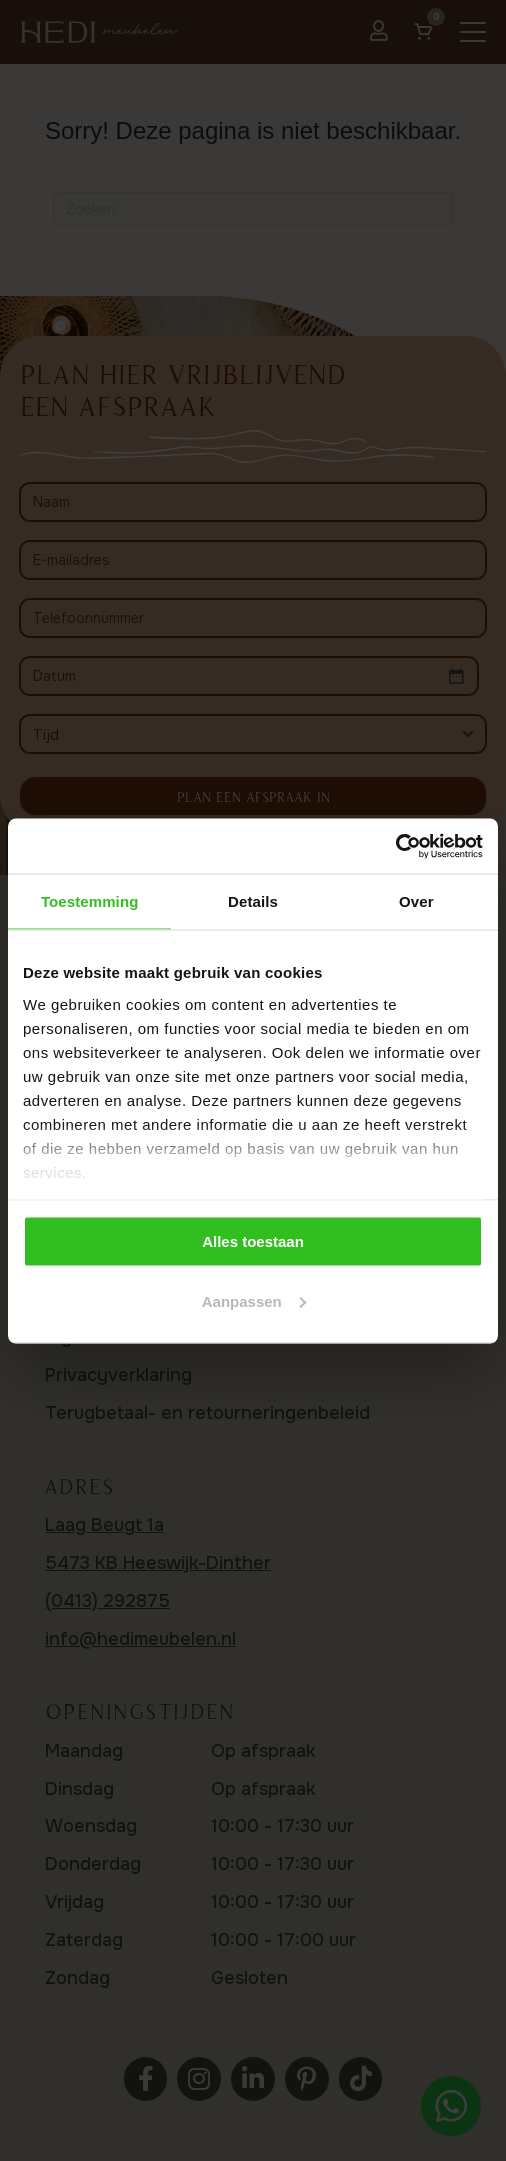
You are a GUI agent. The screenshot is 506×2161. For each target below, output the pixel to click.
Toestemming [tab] (90, 901)
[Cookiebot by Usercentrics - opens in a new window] (395, 846)
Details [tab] (253, 901)
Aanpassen (254, 1300)
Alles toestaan (253, 1241)
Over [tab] (416, 901)
